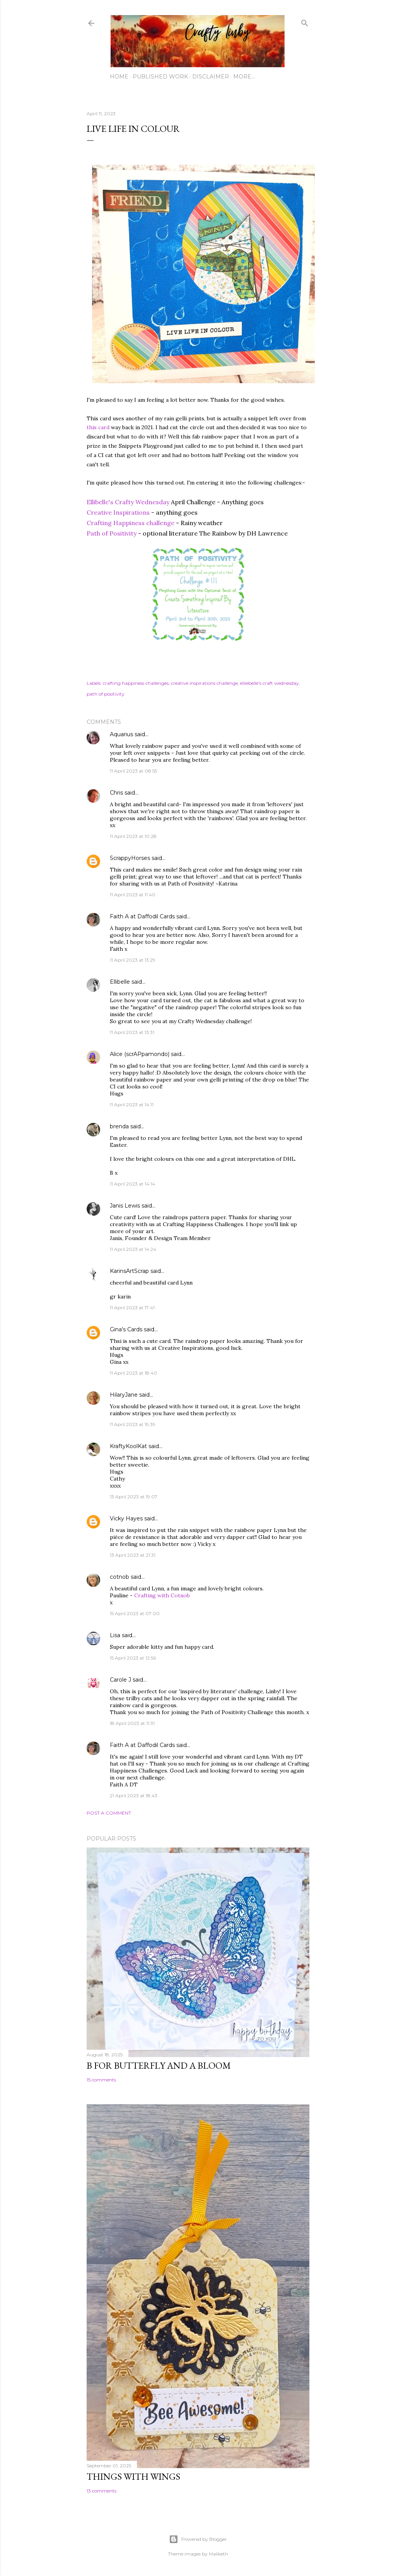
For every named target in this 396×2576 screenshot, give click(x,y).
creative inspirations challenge (204, 683)
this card (98, 427)
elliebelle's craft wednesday (269, 683)
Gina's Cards (126, 1329)
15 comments (101, 2080)
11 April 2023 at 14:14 (132, 1184)
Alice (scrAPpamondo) (139, 1054)
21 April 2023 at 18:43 (133, 1795)
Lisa (115, 1635)
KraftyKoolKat (128, 1446)
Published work (160, 76)
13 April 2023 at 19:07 (133, 1497)
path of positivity (106, 694)
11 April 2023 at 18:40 (133, 1373)
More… (244, 76)
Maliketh (218, 2554)
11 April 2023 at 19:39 (132, 1424)
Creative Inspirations (118, 512)
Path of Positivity (112, 533)
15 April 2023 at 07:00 (135, 1613)
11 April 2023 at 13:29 (132, 960)
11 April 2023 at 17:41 (132, 1307)
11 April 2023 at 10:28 (133, 836)
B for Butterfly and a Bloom (159, 2065)
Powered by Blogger (198, 2539)
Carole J (120, 1679)
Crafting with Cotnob (162, 1595)
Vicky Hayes (126, 1518)
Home (119, 76)
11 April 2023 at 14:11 (132, 1104)
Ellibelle (120, 981)
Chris (116, 792)
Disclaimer (210, 76)
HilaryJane (124, 1394)
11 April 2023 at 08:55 (133, 771)
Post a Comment (109, 1813)
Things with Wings (133, 2476)
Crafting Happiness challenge (130, 523)
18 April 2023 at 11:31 (132, 1723)
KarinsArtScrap (129, 1271)
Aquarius (121, 734)
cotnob (119, 1576)
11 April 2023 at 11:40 (132, 894)
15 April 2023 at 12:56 (133, 1658)
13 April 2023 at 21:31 (132, 1555)
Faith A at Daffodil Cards (142, 916)
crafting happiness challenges (136, 683)
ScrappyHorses (130, 858)
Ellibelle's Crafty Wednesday (128, 502)
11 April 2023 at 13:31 (132, 1032)
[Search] (304, 21)
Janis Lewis (125, 1205)
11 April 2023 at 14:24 (133, 1249)
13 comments (101, 2491)
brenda (119, 1126)
